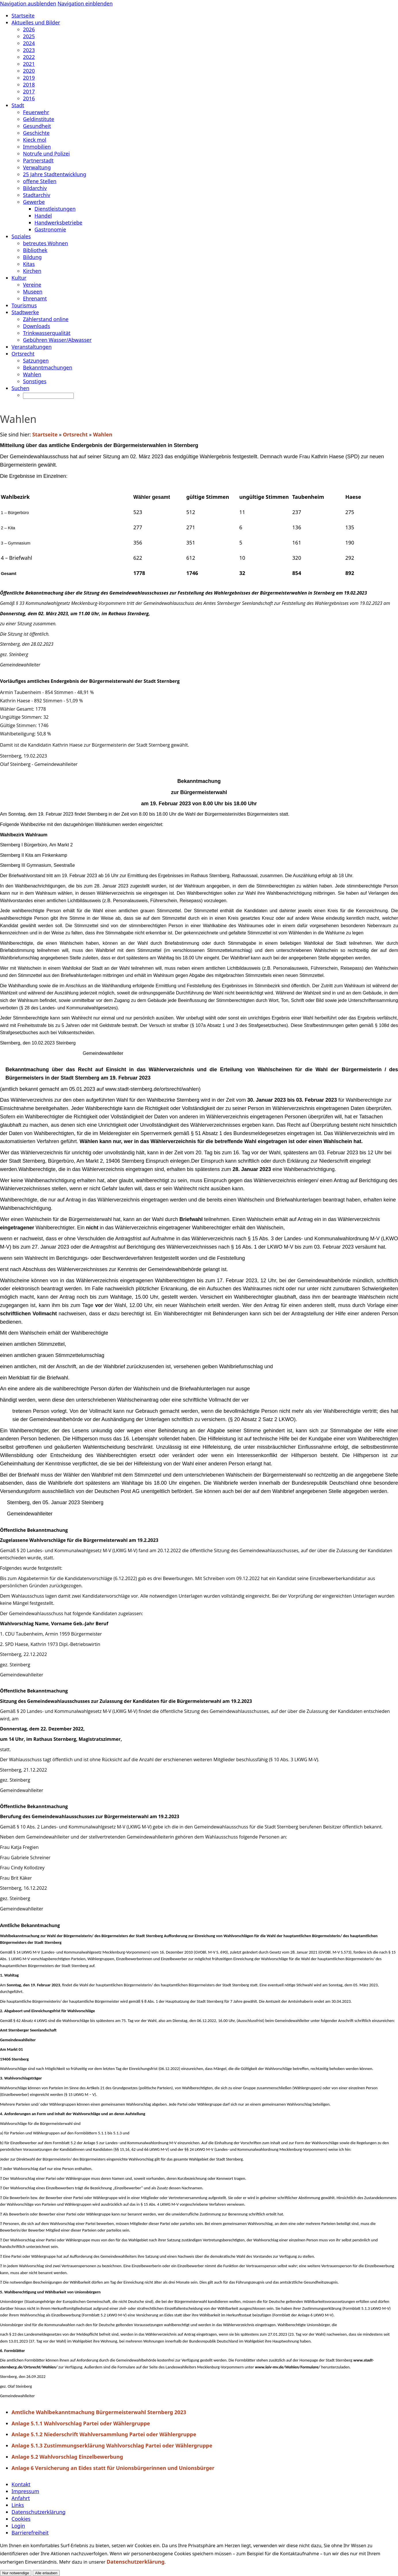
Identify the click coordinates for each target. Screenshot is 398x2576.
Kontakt (20, 2484)
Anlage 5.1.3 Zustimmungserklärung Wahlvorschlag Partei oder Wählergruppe (111, 2445)
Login (18, 2525)
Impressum (25, 2491)
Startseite (44, 434)
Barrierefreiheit (30, 2532)
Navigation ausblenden (28, 3)
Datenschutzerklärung (38, 2511)
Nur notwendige (15, 2573)
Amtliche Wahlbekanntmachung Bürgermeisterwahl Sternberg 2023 (98, 2412)
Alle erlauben (46, 2573)
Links (17, 2505)
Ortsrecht (75, 434)
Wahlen (102, 434)
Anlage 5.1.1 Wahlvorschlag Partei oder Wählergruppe (80, 2423)
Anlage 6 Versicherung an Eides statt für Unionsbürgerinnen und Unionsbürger (113, 2467)
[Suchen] (48, 396)
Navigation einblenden (85, 3)
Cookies (20, 2518)
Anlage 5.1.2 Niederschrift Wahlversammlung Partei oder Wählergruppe (103, 2434)
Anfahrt (20, 2498)
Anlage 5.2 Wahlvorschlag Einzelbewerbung (67, 2456)
